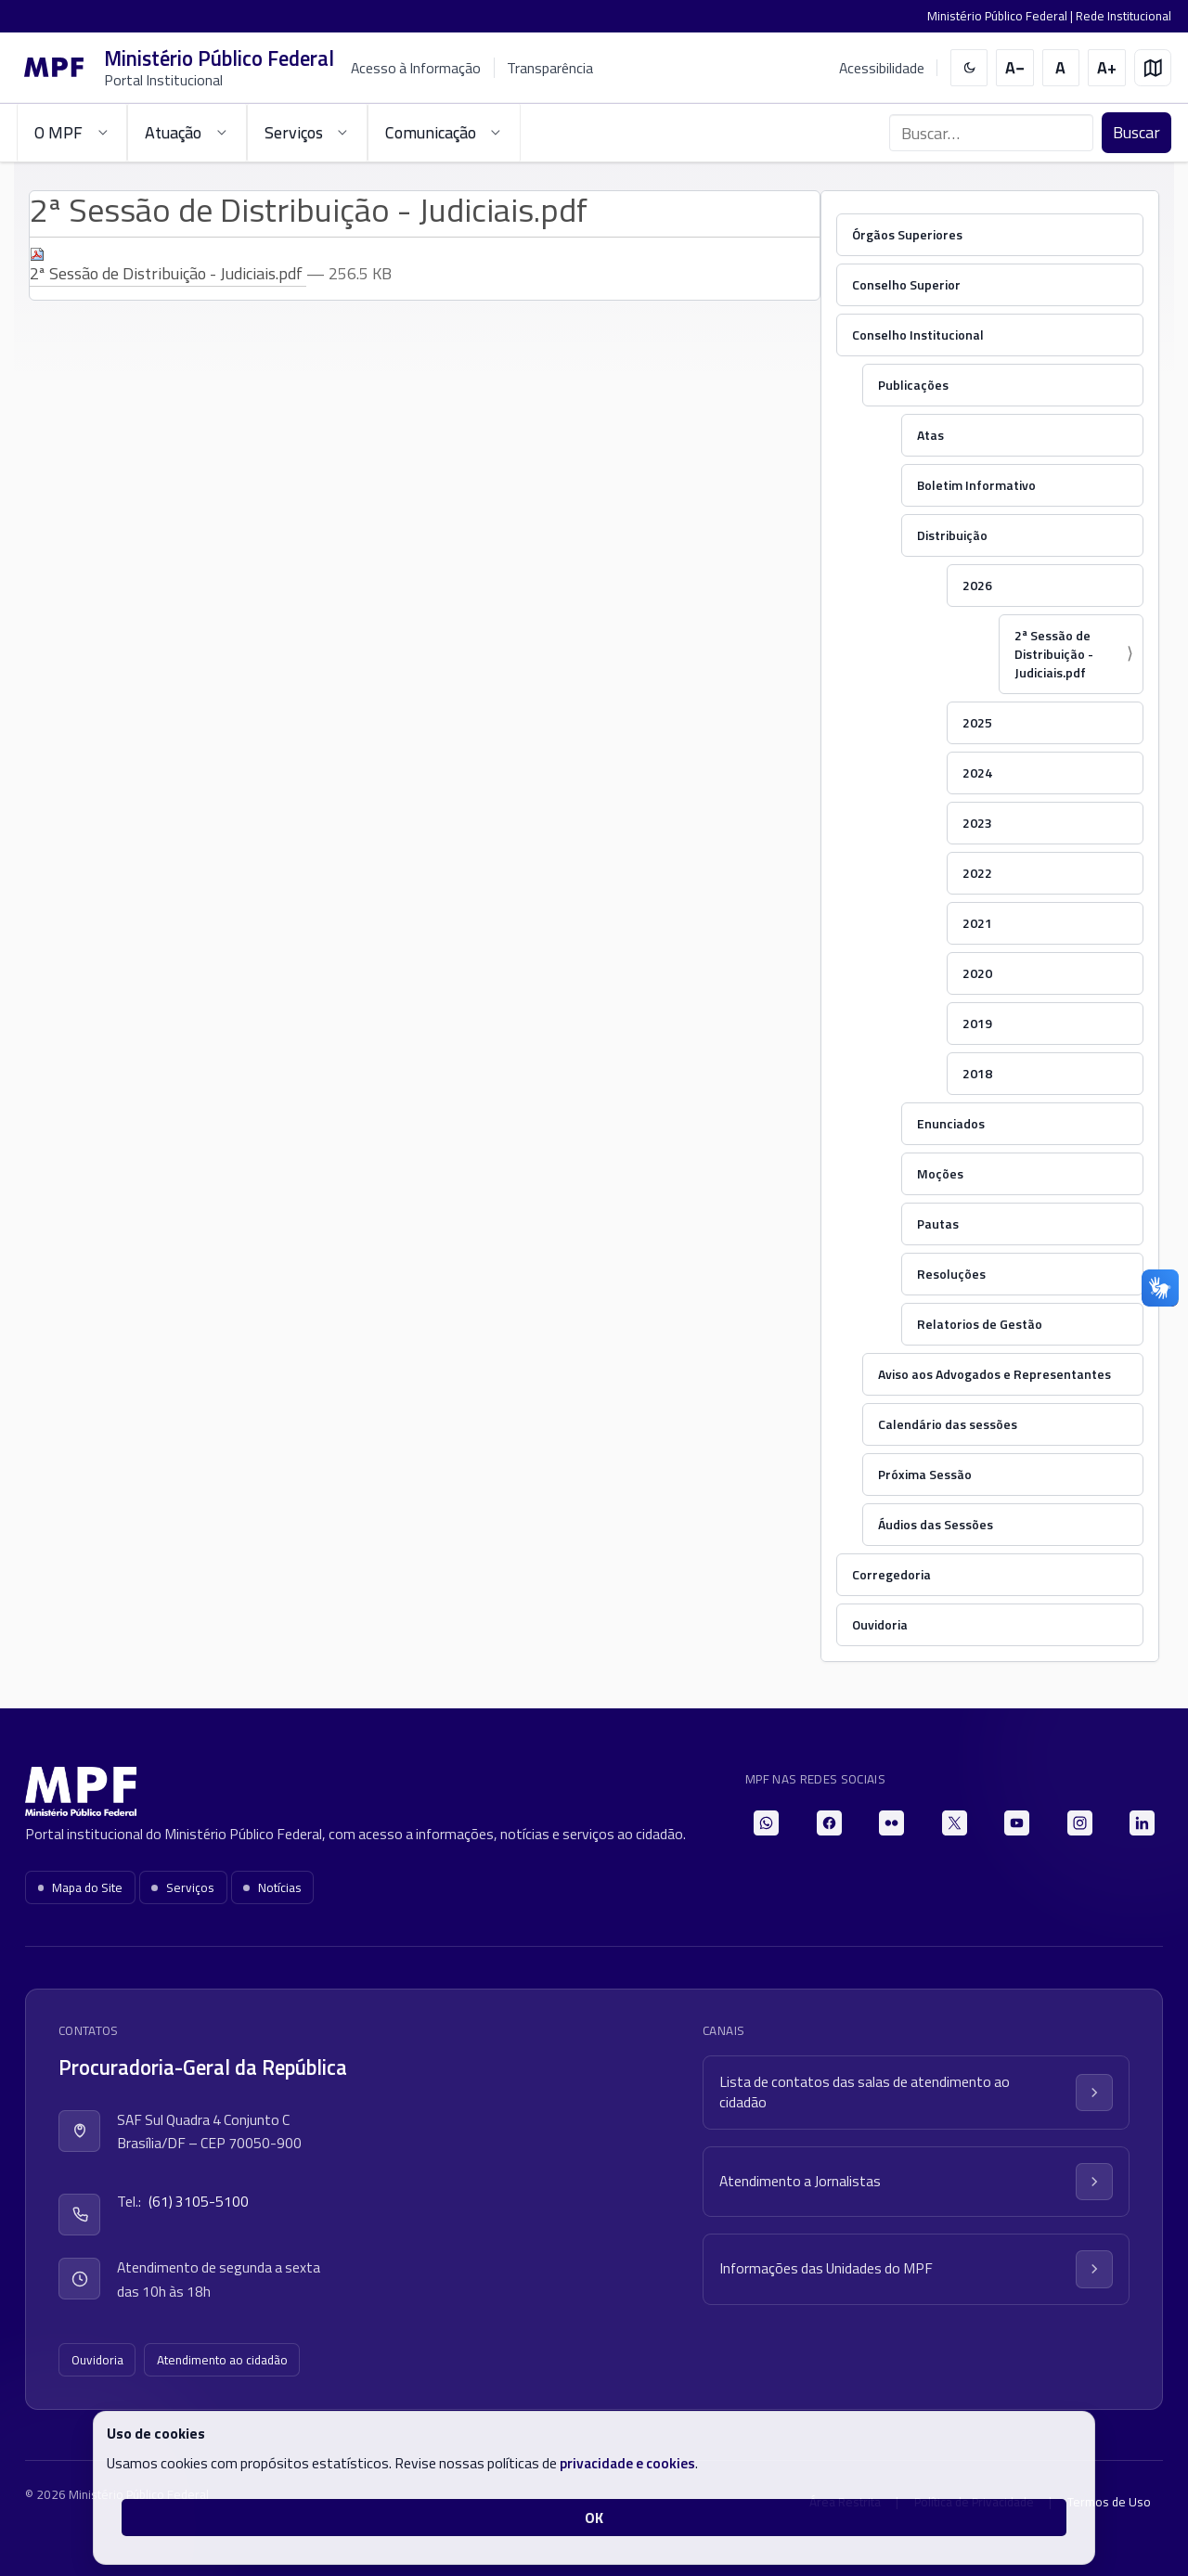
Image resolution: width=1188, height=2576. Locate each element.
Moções (940, 1173)
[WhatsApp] (766, 1823)
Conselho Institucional (918, 334)
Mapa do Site (80, 1887)
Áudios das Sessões (935, 1524)
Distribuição (952, 535)
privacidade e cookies (627, 2463)
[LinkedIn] (1142, 1823)
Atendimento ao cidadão (222, 2360)
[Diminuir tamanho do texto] (1015, 68)
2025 (977, 722)
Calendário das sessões (947, 1424)
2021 (977, 923)
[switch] (969, 68)
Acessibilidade (881, 68)
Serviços (182, 1887)
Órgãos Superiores (907, 234)
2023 (977, 822)
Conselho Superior (906, 284)
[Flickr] (891, 1823)
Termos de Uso (1109, 2501)
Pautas (938, 1223)
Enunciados (951, 1123)
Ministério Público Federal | (1001, 15)
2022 (977, 872)
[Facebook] (829, 1823)
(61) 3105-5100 (198, 2201)
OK (594, 2517)
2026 (977, 585)
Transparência (550, 68)
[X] (954, 1823)
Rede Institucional (1123, 15)
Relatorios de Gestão (979, 1323)
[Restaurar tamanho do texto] (1061, 68)
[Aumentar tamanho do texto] (1107, 68)
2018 (977, 1073)
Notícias (272, 1887)
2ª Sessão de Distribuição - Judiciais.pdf (1053, 653)
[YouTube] (1017, 1823)
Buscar (1136, 132)
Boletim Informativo (976, 485)
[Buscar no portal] (991, 132)
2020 (977, 973)
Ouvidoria (880, 1624)
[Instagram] (1080, 1823)
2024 (977, 772)
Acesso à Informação (416, 68)
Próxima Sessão (925, 1474)
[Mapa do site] (1153, 68)
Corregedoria (891, 1574)
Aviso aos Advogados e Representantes (994, 1374)
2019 (977, 1023)
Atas (930, 434)
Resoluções (951, 1273)
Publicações (913, 384)
